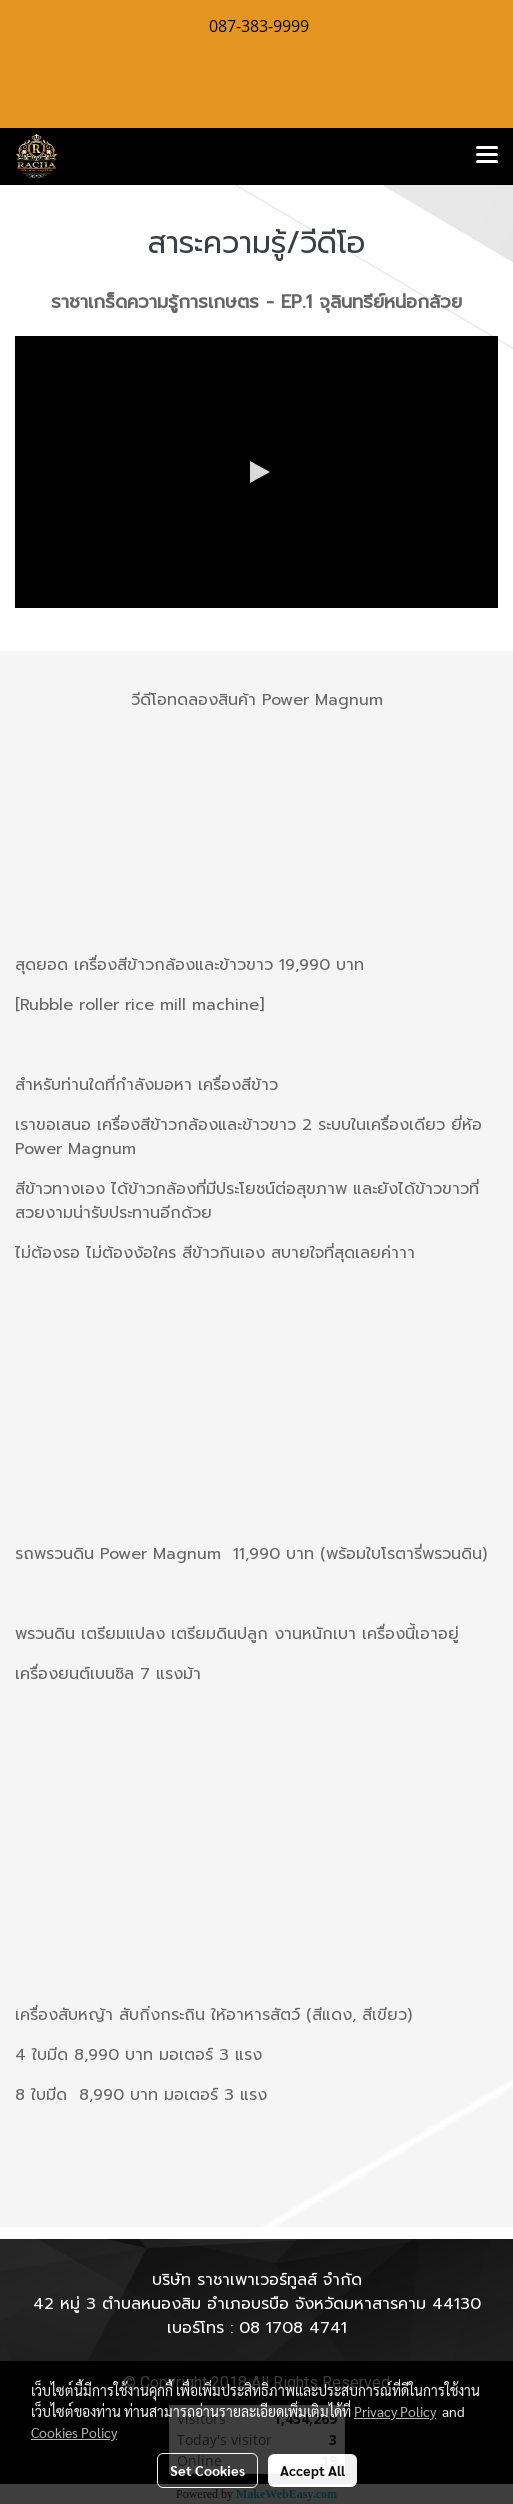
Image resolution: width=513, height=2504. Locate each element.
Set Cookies (207, 2470)
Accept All (312, 2470)
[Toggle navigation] (487, 156)
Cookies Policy (74, 2432)
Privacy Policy (395, 2411)
